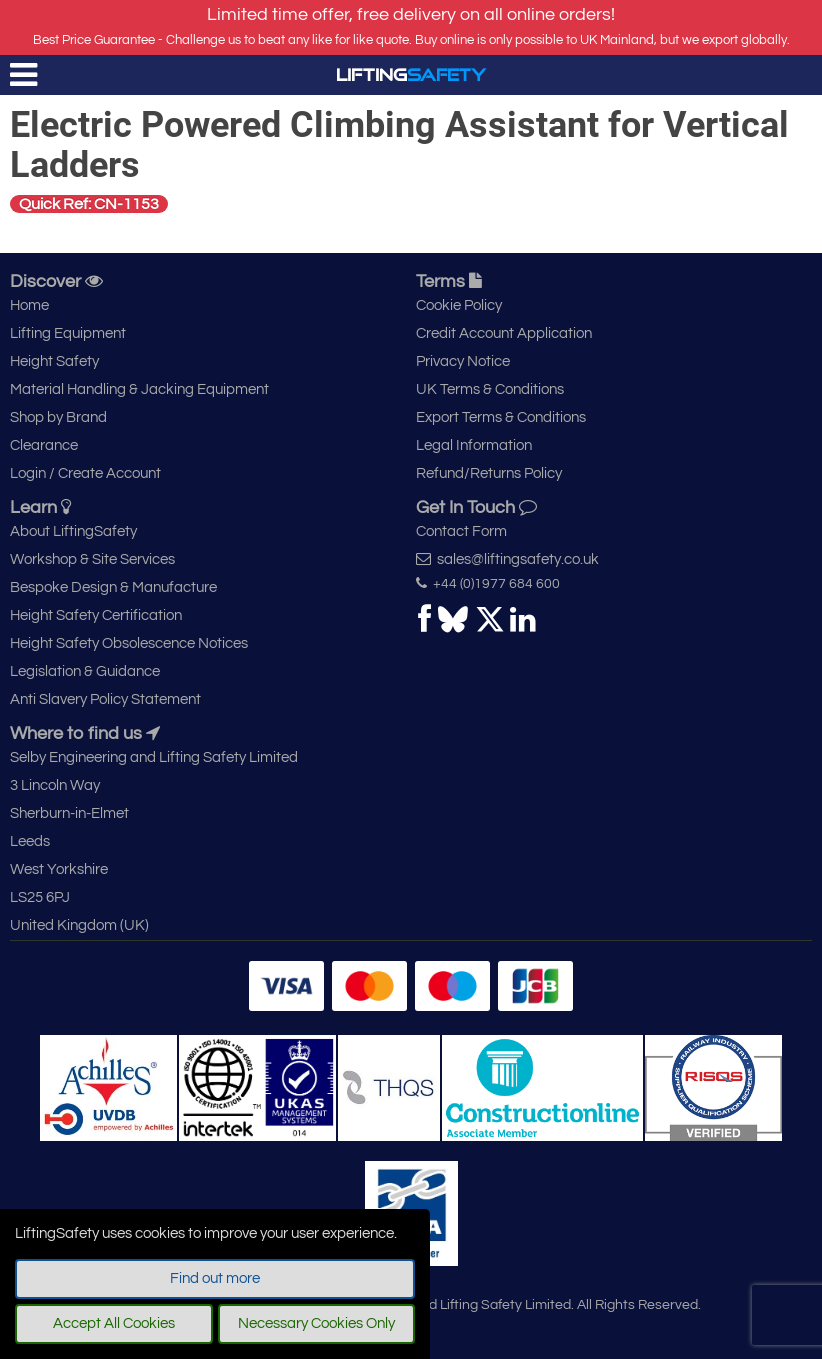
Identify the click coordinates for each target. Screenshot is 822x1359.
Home (29, 305)
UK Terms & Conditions (490, 389)
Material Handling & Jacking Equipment (139, 389)
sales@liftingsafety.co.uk (507, 559)
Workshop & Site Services (92, 559)
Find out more (215, 1278)
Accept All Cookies (114, 1323)
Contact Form (461, 531)
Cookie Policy (459, 305)
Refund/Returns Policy (489, 473)
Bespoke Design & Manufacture (113, 587)
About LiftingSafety (73, 531)
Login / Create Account (85, 473)
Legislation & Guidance (85, 671)
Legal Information (474, 445)
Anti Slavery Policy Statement (105, 699)
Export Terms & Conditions (501, 417)
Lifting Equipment (68, 333)
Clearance (44, 445)
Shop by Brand (58, 417)
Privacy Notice (463, 361)
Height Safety (54, 361)
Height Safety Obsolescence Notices (129, 643)
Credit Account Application (504, 333)
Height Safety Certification (96, 615)
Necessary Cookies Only (316, 1323)
